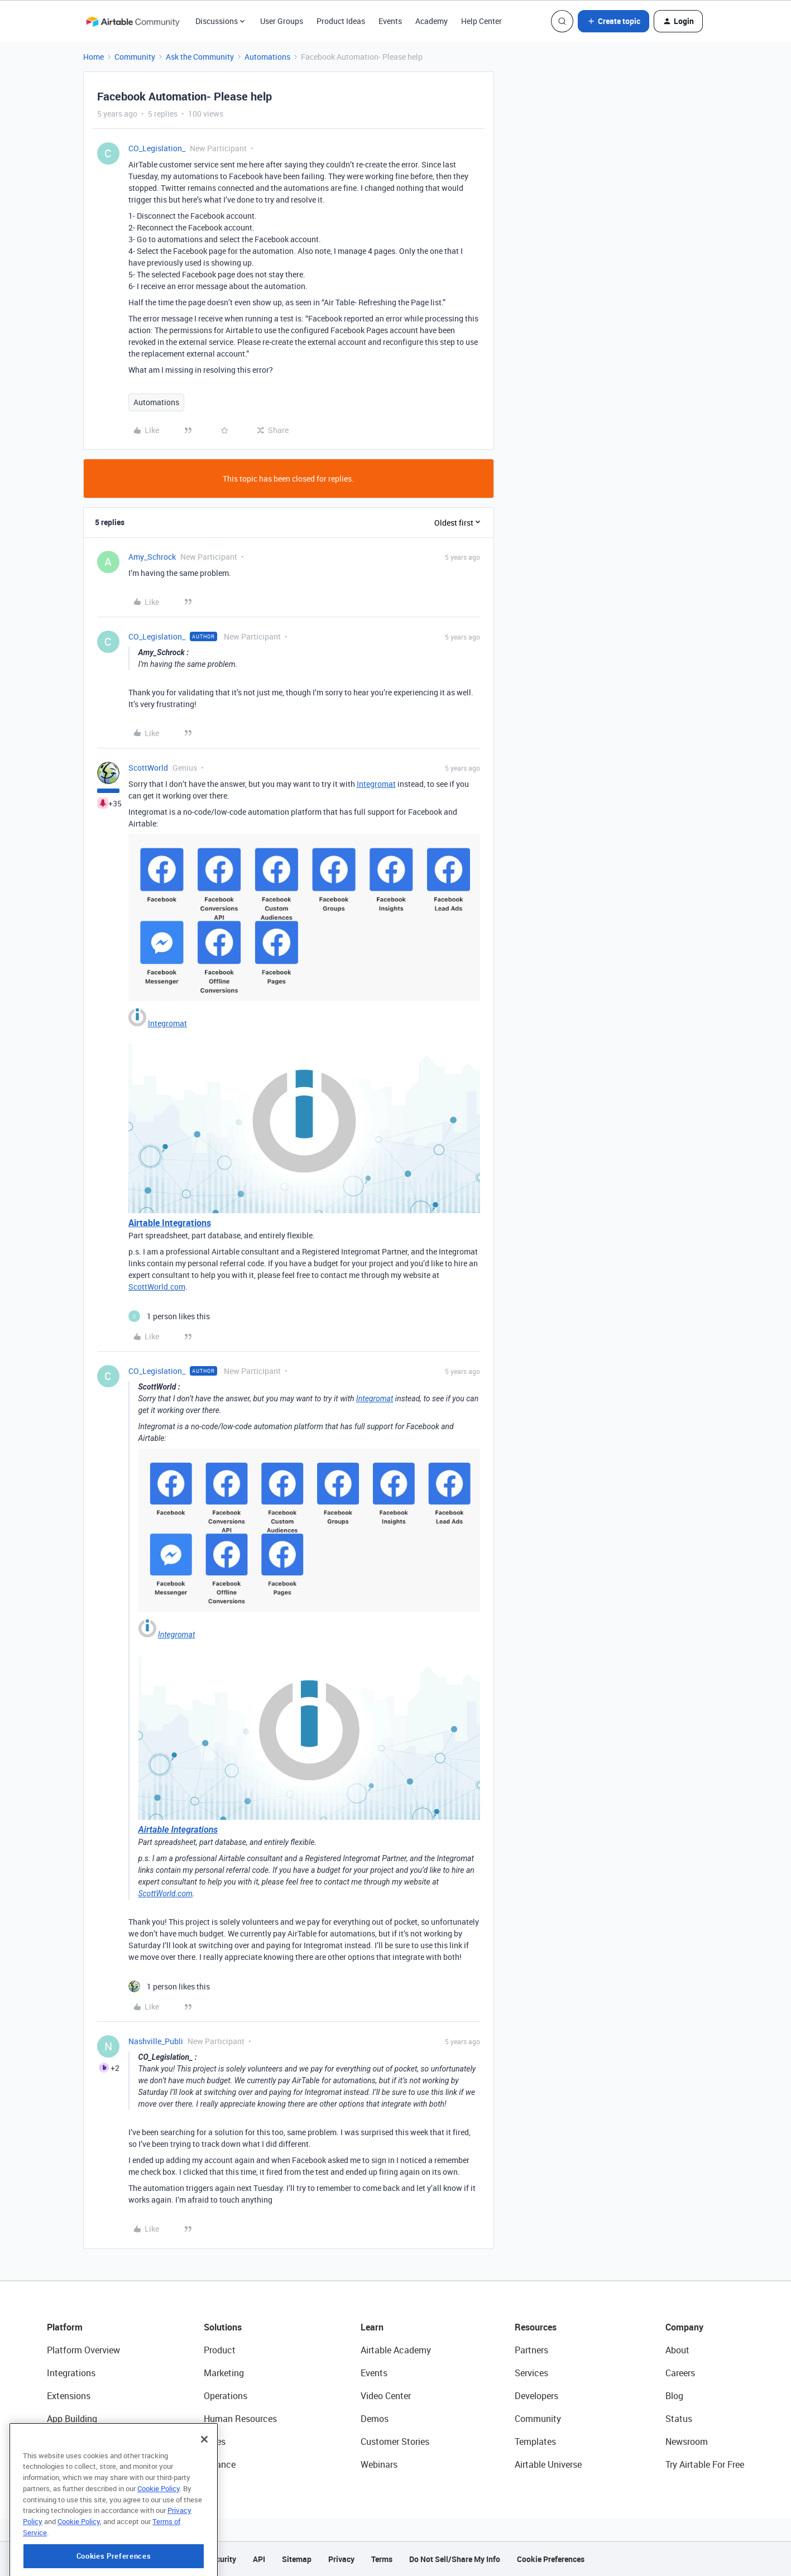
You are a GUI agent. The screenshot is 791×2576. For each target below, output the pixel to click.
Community (134, 56)
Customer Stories (395, 2441)
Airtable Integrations (169, 1223)
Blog (674, 2396)
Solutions (223, 2327)
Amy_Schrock (152, 556)
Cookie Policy (158, 2532)
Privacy (341, 2559)
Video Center (386, 2396)
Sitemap (296, 2559)
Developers (536, 2396)
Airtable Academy (396, 2350)
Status (678, 2418)
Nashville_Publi (155, 2041)
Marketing (224, 2373)
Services (531, 2373)
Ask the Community (200, 56)
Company (684, 2327)
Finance (220, 2464)
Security (221, 2559)
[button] (613, 21)
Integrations (71, 2373)
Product (220, 2350)
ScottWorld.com (156, 1286)
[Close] (204, 2483)
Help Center (481, 21)
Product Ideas (341, 21)
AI (51, 2441)
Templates (535, 2441)
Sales (215, 2441)
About (677, 2350)
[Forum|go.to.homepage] (133, 21)
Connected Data (79, 2464)
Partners (531, 2350)
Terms (381, 2559)
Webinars (379, 2464)
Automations (267, 56)
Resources (536, 2327)
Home (93, 56)
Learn (372, 2327)
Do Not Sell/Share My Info (454, 2559)
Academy (431, 21)
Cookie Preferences (550, 2559)
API (259, 2559)
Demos (375, 2418)
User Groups (281, 21)
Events (390, 21)
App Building (72, 2418)
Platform (65, 2327)
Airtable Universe (548, 2464)
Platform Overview (83, 2350)
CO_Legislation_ (156, 148)
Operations (225, 2396)
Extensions (68, 2396)
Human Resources (240, 2418)
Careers (680, 2373)
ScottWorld (148, 767)
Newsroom (686, 2441)
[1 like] (169, 1316)
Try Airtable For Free (704, 2464)
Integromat (376, 783)
